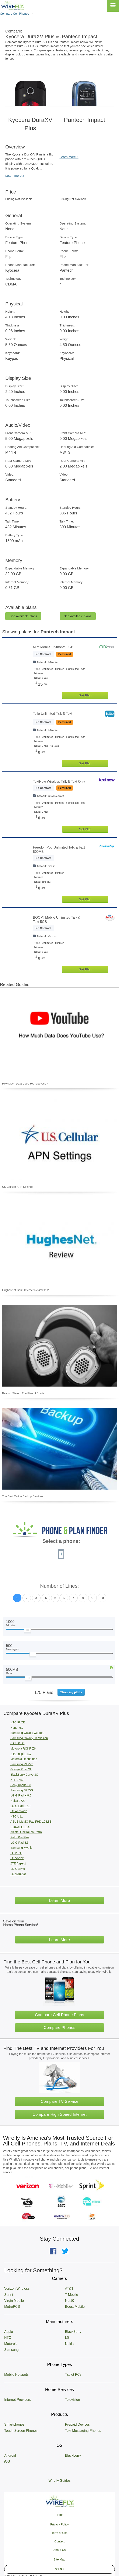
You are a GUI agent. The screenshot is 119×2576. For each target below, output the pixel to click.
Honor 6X (16, 1727)
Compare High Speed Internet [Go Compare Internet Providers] (59, 2114)
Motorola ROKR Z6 (23, 1748)
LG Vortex (17, 1858)
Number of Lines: (59, 1586)
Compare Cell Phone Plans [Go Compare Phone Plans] (59, 2014)
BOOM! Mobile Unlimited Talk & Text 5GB (56, 920)
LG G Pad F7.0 (20, 1806)
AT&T (69, 2288)
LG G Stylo (17, 1868)
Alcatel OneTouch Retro (26, 1832)
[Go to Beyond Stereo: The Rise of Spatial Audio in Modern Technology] (59, 1346)
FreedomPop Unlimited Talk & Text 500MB (59, 849)
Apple (8, 2331)
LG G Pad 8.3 (19, 1842)
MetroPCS (12, 2306)
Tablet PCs (73, 2374)
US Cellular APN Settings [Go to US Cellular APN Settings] (17, 1186)
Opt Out (59, 2569)
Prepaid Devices (77, 2424)
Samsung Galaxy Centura (27, 1732)
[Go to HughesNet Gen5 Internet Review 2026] (59, 1242)
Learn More (59, 1900)
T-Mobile (71, 2294)
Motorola (10, 2344)
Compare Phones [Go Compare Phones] (59, 2027)
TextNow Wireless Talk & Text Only (59, 781)
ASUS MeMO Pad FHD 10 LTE (30, 1821)
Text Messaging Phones (83, 2430)
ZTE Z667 (17, 1780)
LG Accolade (18, 1811)
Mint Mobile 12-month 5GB (53, 647)
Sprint (8, 2294)
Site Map (59, 2559)
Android (10, 2455)
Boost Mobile (75, 2306)
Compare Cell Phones (14, 13)
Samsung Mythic (21, 1847)
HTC (7, 2337)
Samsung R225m (21, 1764)
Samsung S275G (21, 1790)
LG (67, 2337)
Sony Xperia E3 (20, 1785)
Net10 (69, 2300)
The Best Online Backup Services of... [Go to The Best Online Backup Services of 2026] (25, 1496)
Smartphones (14, 2424)
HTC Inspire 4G (20, 1753)
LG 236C (16, 1853)
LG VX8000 (18, 1874)
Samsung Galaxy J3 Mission (29, 1738)
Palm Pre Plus (19, 1837)
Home (59, 2515)
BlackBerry (73, 2331)
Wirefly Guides (59, 2480)
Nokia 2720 (17, 1800)
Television (72, 2399)
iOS (7, 2461)
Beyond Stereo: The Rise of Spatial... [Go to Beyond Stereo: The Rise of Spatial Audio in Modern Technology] (25, 1393)
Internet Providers (17, 2399)
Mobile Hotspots (16, 2374)
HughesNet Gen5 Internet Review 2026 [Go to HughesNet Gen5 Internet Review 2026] (26, 1290)
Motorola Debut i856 (23, 1759)
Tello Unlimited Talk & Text (52, 713)
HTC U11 (16, 1816)
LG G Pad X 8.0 (20, 1795)
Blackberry (73, 2455)
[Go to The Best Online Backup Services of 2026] (59, 1449)
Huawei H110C (20, 1827)
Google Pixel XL (21, 1769)
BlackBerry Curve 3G (24, 1774)
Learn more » (14, 175)
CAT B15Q (17, 1743)
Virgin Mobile (14, 2300)
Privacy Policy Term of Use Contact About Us (59, 2537)
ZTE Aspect (18, 1863)
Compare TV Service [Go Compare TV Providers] (59, 2101)
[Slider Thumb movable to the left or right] (27, 1631)
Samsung (11, 2349)
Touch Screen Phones (21, 2430)
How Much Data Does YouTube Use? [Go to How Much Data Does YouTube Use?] (25, 1083)
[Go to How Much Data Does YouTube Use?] (59, 1036)
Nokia (69, 2344)
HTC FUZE (17, 1722)
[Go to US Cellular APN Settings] (59, 1139)
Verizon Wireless (16, 2288)
